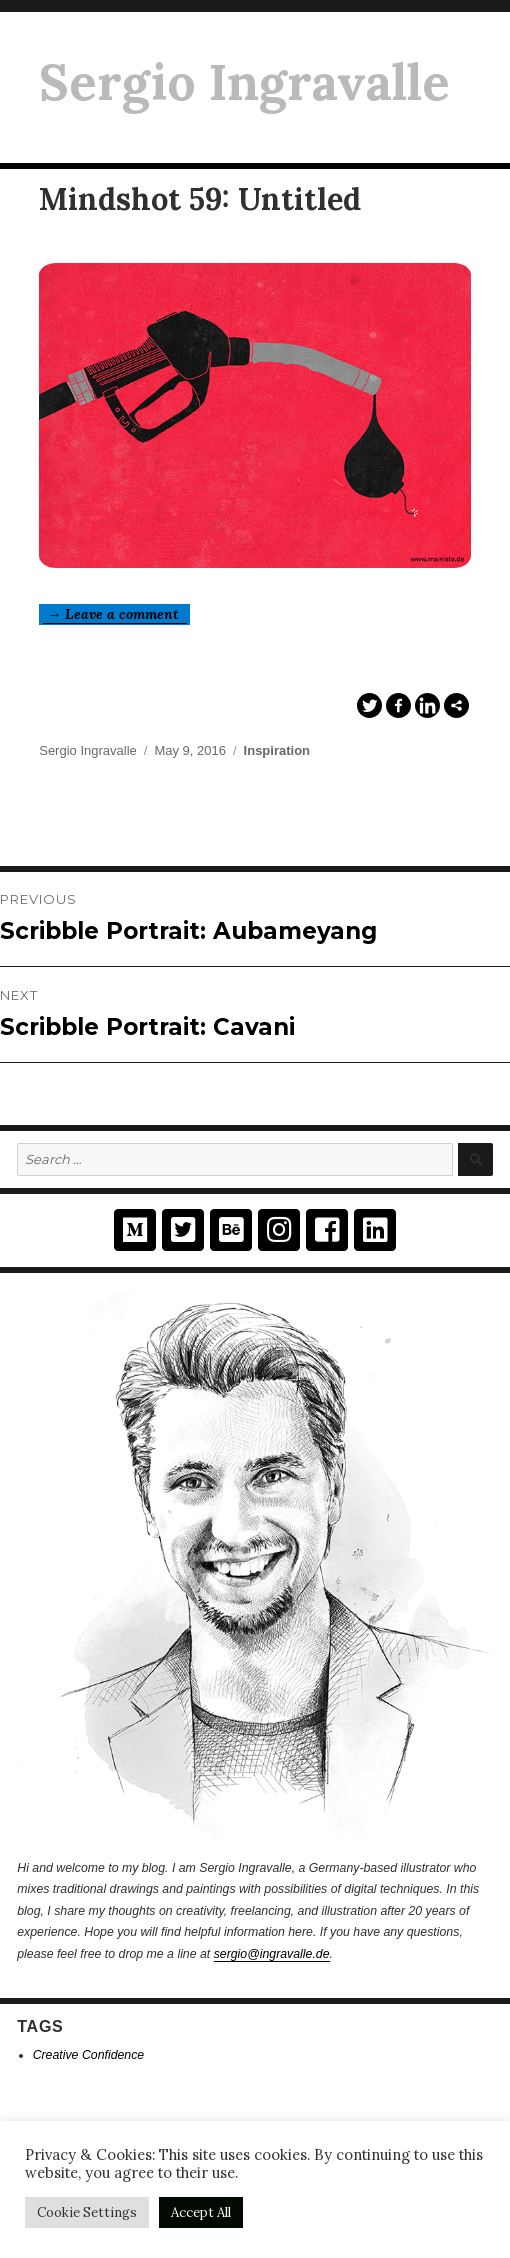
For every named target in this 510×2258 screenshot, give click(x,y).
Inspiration (277, 750)
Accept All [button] (201, 2212)
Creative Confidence (89, 2055)
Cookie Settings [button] (87, 2212)
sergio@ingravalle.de (272, 1954)
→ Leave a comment (115, 614)
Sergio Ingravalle (244, 82)
